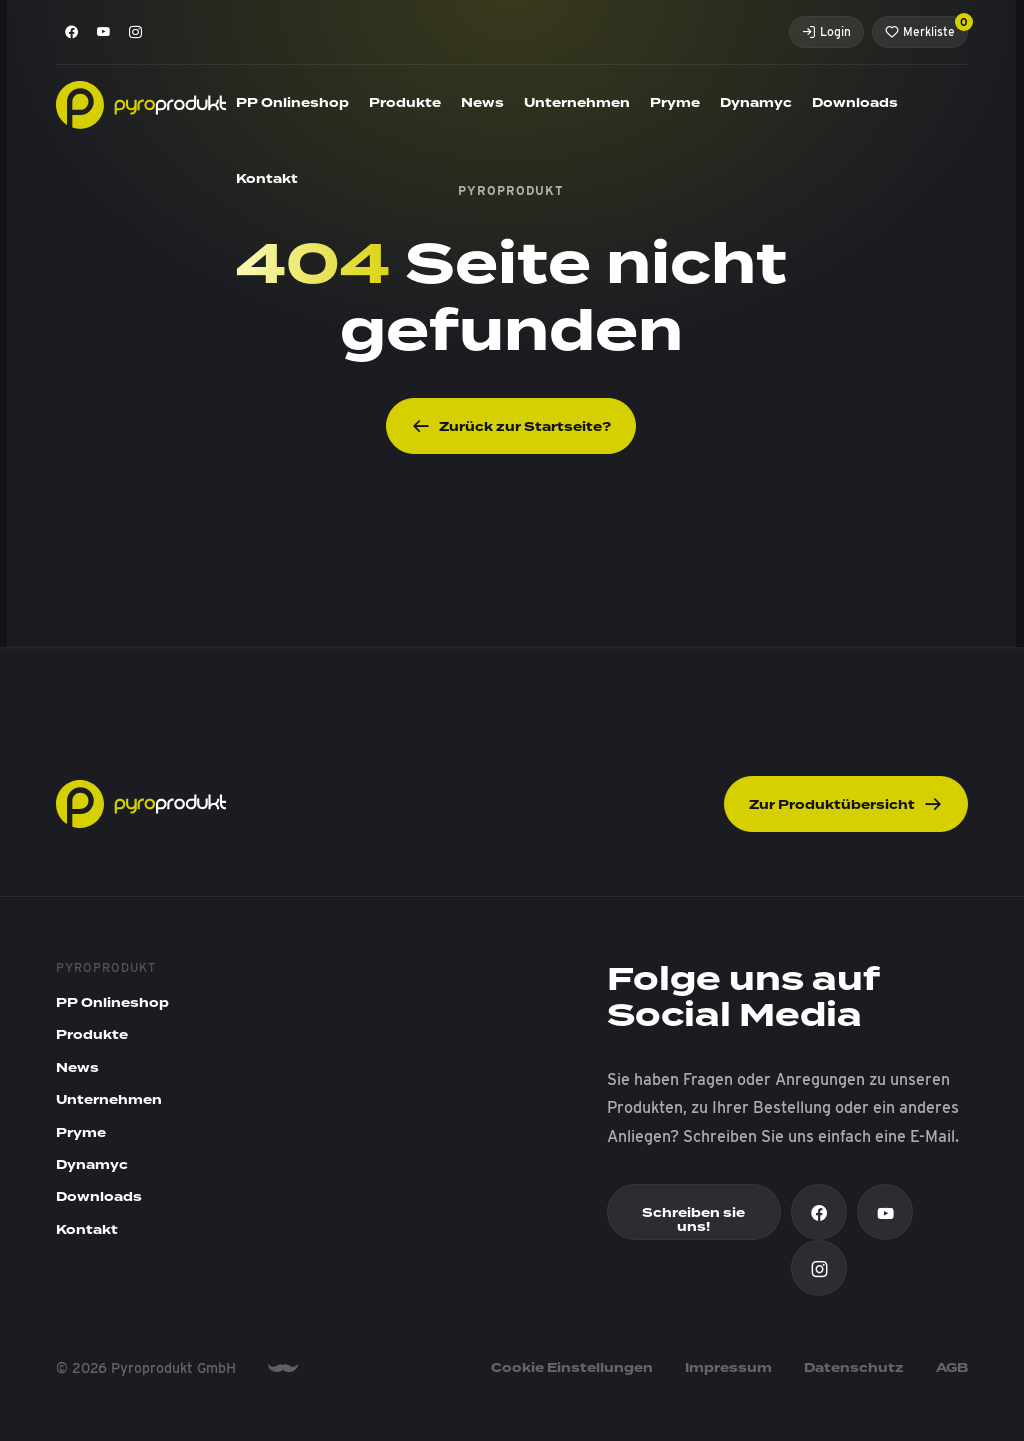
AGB (952, 1368)
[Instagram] (136, 32)
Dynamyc (756, 103)
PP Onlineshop (292, 103)
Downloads (855, 103)
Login (826, 31)
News (482, 103)
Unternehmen (577, 103)
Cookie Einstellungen (572, 1368)
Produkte (405, 103)
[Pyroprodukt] (141, 103)
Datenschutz (854, 1368)
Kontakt (267, 179)
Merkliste (926, 27)
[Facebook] (72, 32)
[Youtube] (104, 32)
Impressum (728, 1368)
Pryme (675, 103)
